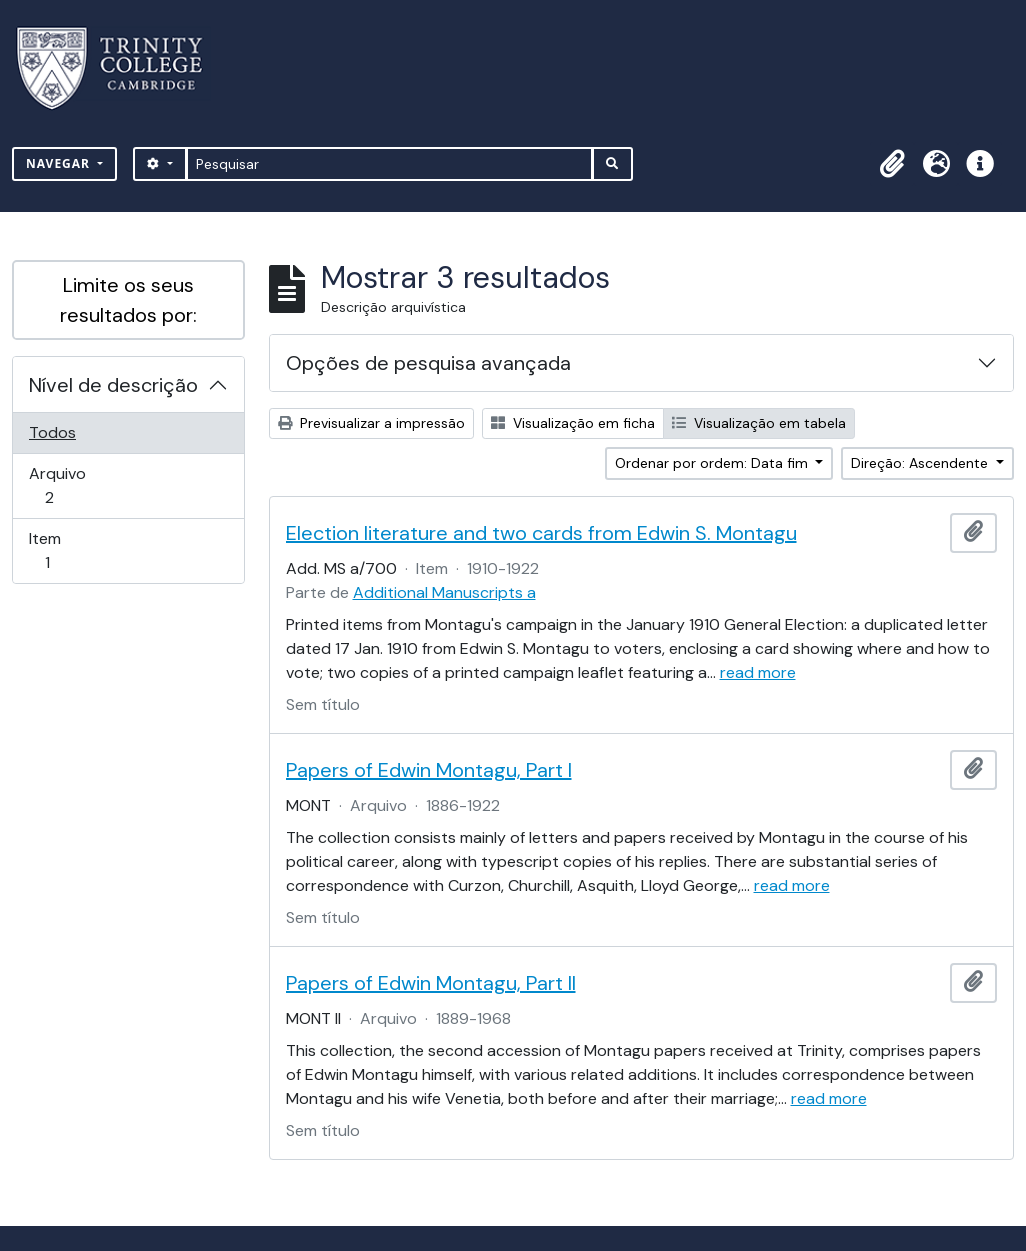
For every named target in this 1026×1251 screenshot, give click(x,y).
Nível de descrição (113, 385)
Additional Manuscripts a (444, 592)
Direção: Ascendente (921, 463)
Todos (52, 432)
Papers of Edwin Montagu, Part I (429, 770)
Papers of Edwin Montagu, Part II (431, 983)
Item (75, 550)
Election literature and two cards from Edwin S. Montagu (541, 533)
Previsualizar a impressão (371, 423)
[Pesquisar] (389, 164)
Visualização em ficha (573, 423)
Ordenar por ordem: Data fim (713, 463)
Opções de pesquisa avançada (428, 363)
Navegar (60, 163)
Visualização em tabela (759, 423)
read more (758, 672)
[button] (892, 164)
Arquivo (77, 485)
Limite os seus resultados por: (128, 300)
